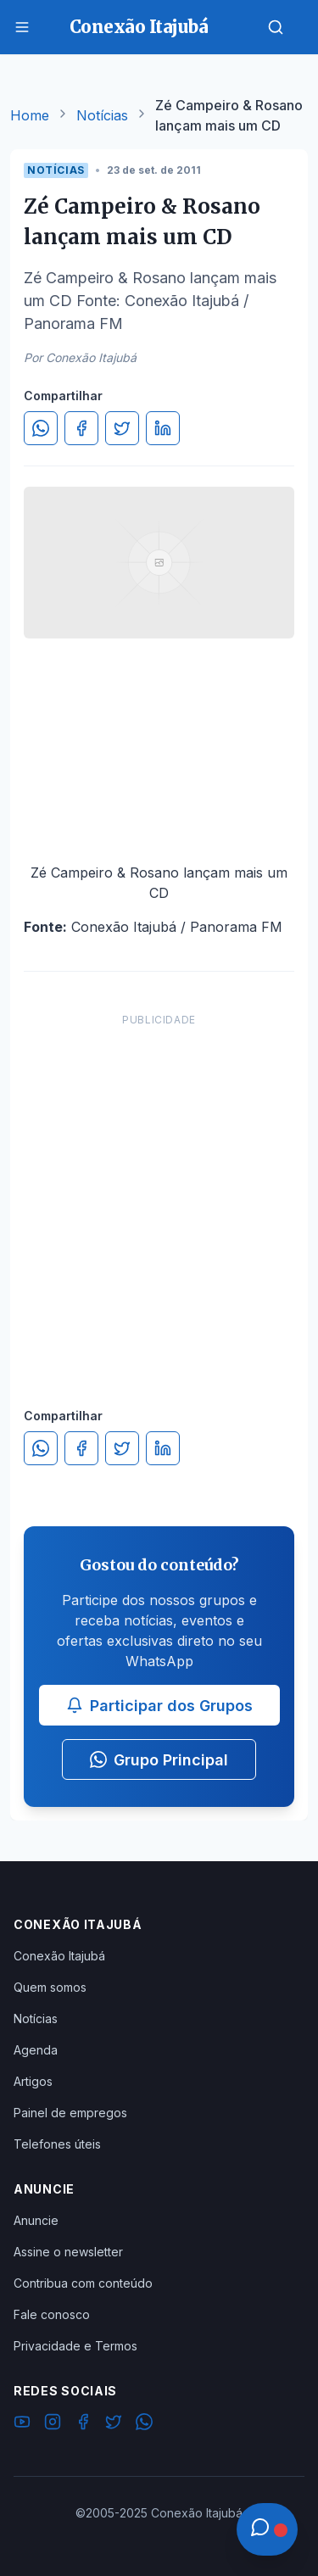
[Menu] (22, 27)
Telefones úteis (57, 2144)
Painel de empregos (70, 2112)
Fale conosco (52, 2314)
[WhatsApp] (144, 2424)
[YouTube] (22, 2424)
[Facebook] (83, 2424)
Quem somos (50, 1987)
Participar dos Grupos (159, 1706)
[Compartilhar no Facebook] (81, 428)
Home (29, 115)
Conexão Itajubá (59, 1956)
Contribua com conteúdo (83, 2283)
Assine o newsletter (68, 2251)
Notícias (102, 115)
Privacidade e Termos (75, 2346)
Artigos (33, 2081)
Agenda (36, 2050)
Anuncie (36, 2220)
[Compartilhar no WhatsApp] (41, 428)
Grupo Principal (159, 1760)
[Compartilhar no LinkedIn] (163, 428)
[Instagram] (52, 2424)
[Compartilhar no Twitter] (122, 428)
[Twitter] (113, 2424)
